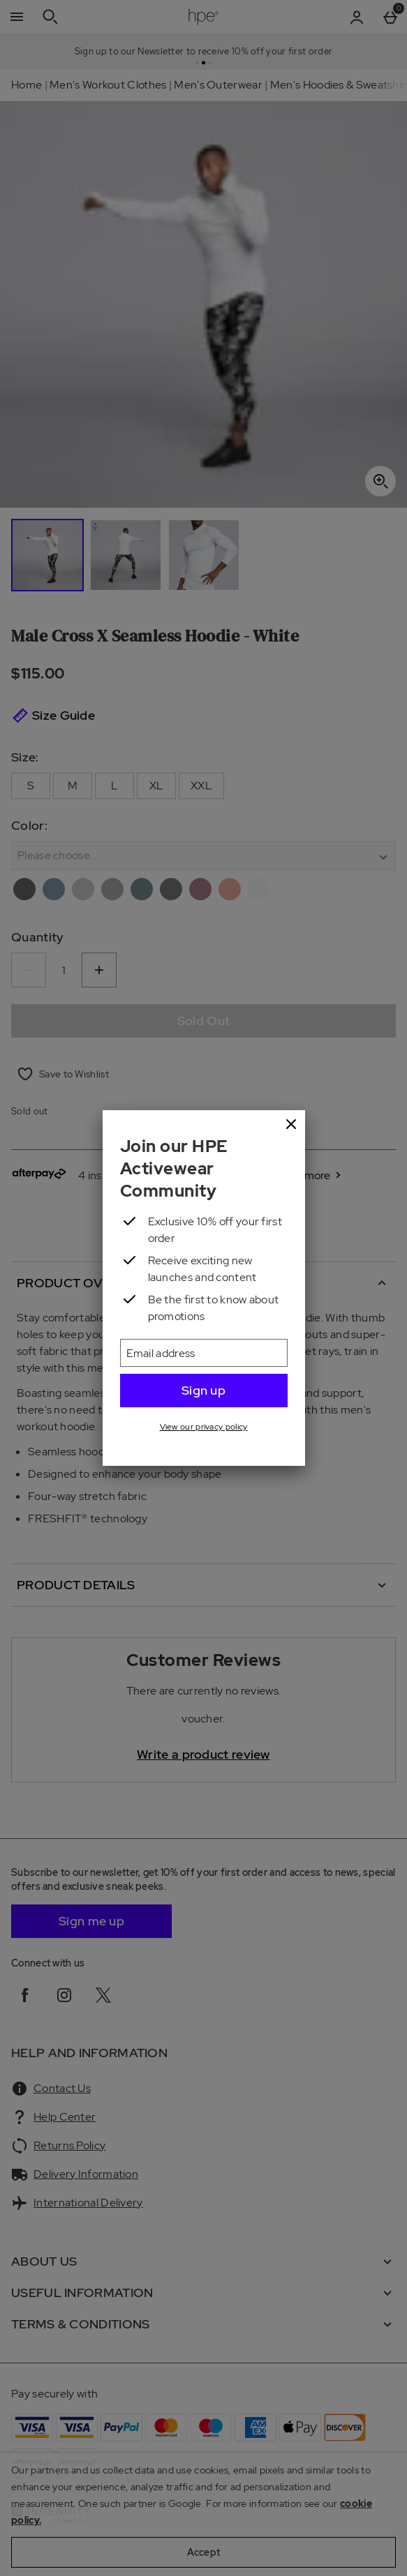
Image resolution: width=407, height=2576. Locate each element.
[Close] (291, 1124)
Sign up (203, 1390)
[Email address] (204, 1353)
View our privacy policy (204, 1426)
